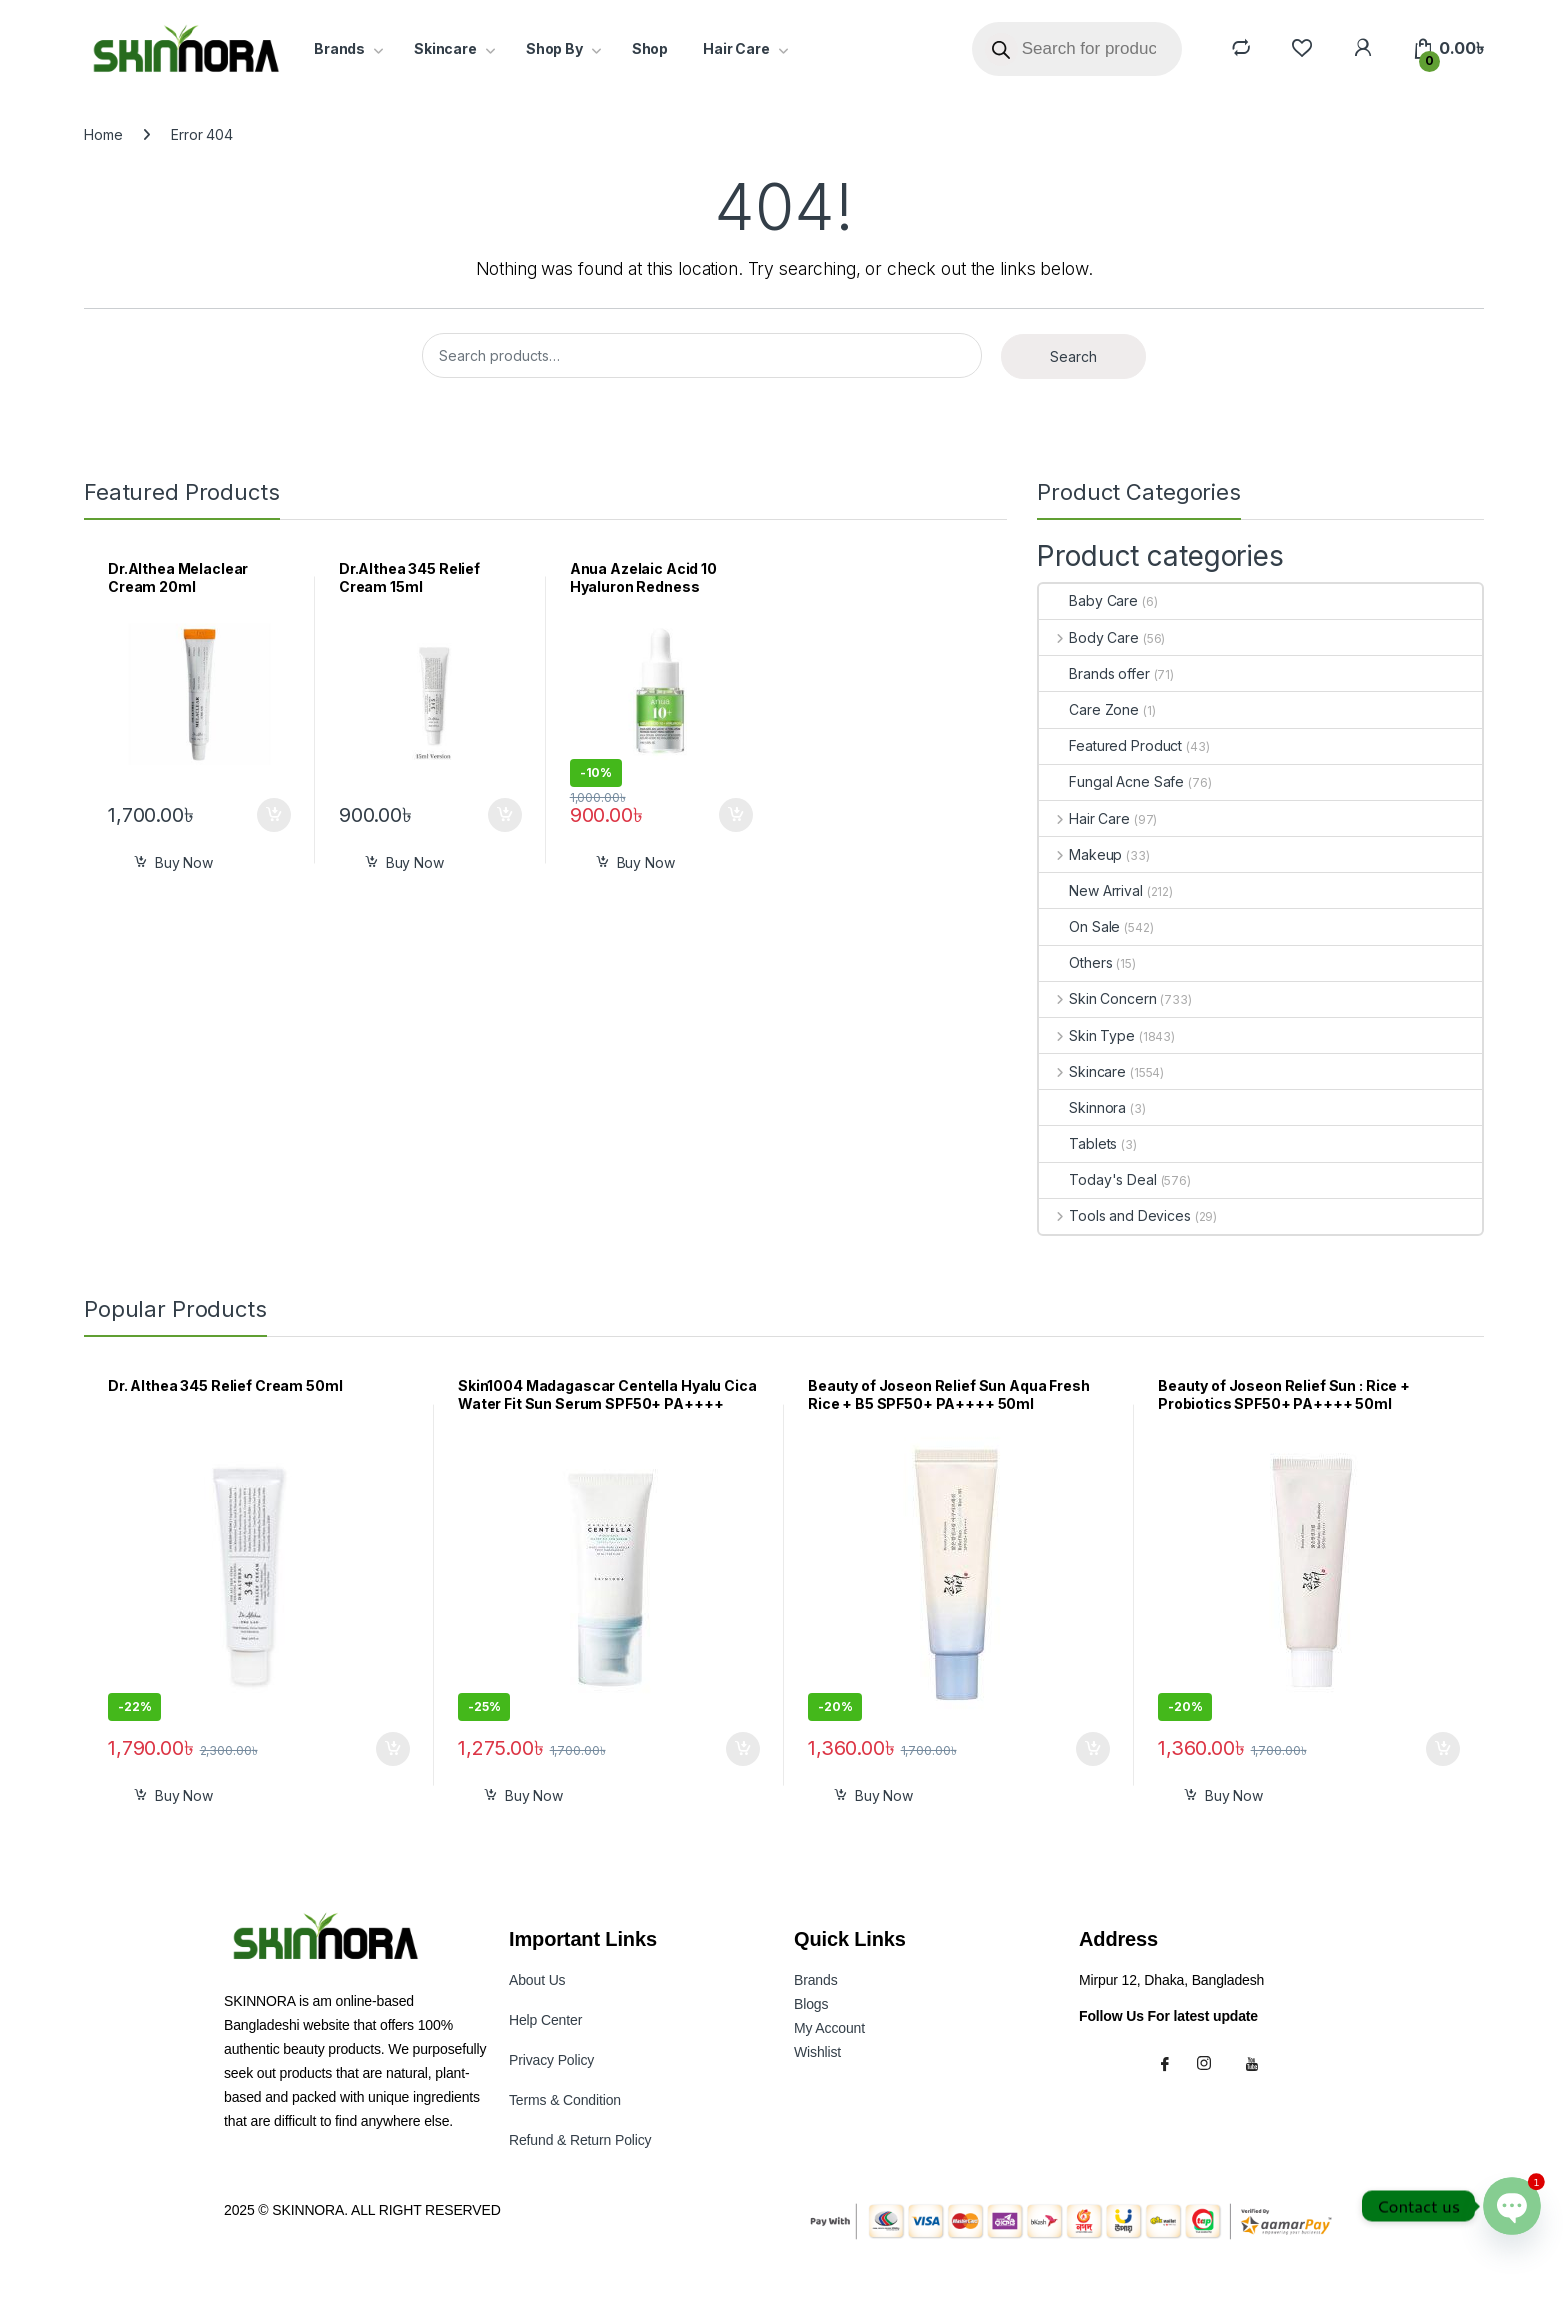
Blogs (811, 2004)
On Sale (1079, 926)
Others (1075, 962)
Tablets (1078, 1143)
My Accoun (829, 2028)
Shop (650, 48)
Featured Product (1110, 745)
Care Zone (1089, 709)
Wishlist (817, 2052)
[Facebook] (1168, 2063)
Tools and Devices (1114, 1215)
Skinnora (1082, 1107)
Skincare (445, 48)
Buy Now (184, 862)
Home (103, 134)
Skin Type (1087, 1035)
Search (1073, 356)
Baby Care (1088, 600)
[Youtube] (1255, 2063)
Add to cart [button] (274, 815)
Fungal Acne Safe (1111, 781)
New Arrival (1090, 890)
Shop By (554, 48)
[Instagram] (1212, 2063)
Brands (339, 48)
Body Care (1089, 637)
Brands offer (1094, 673)
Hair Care (736, 48)
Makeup (1080, 854)
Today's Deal (1097, 1179)
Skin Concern (1097, 998)
